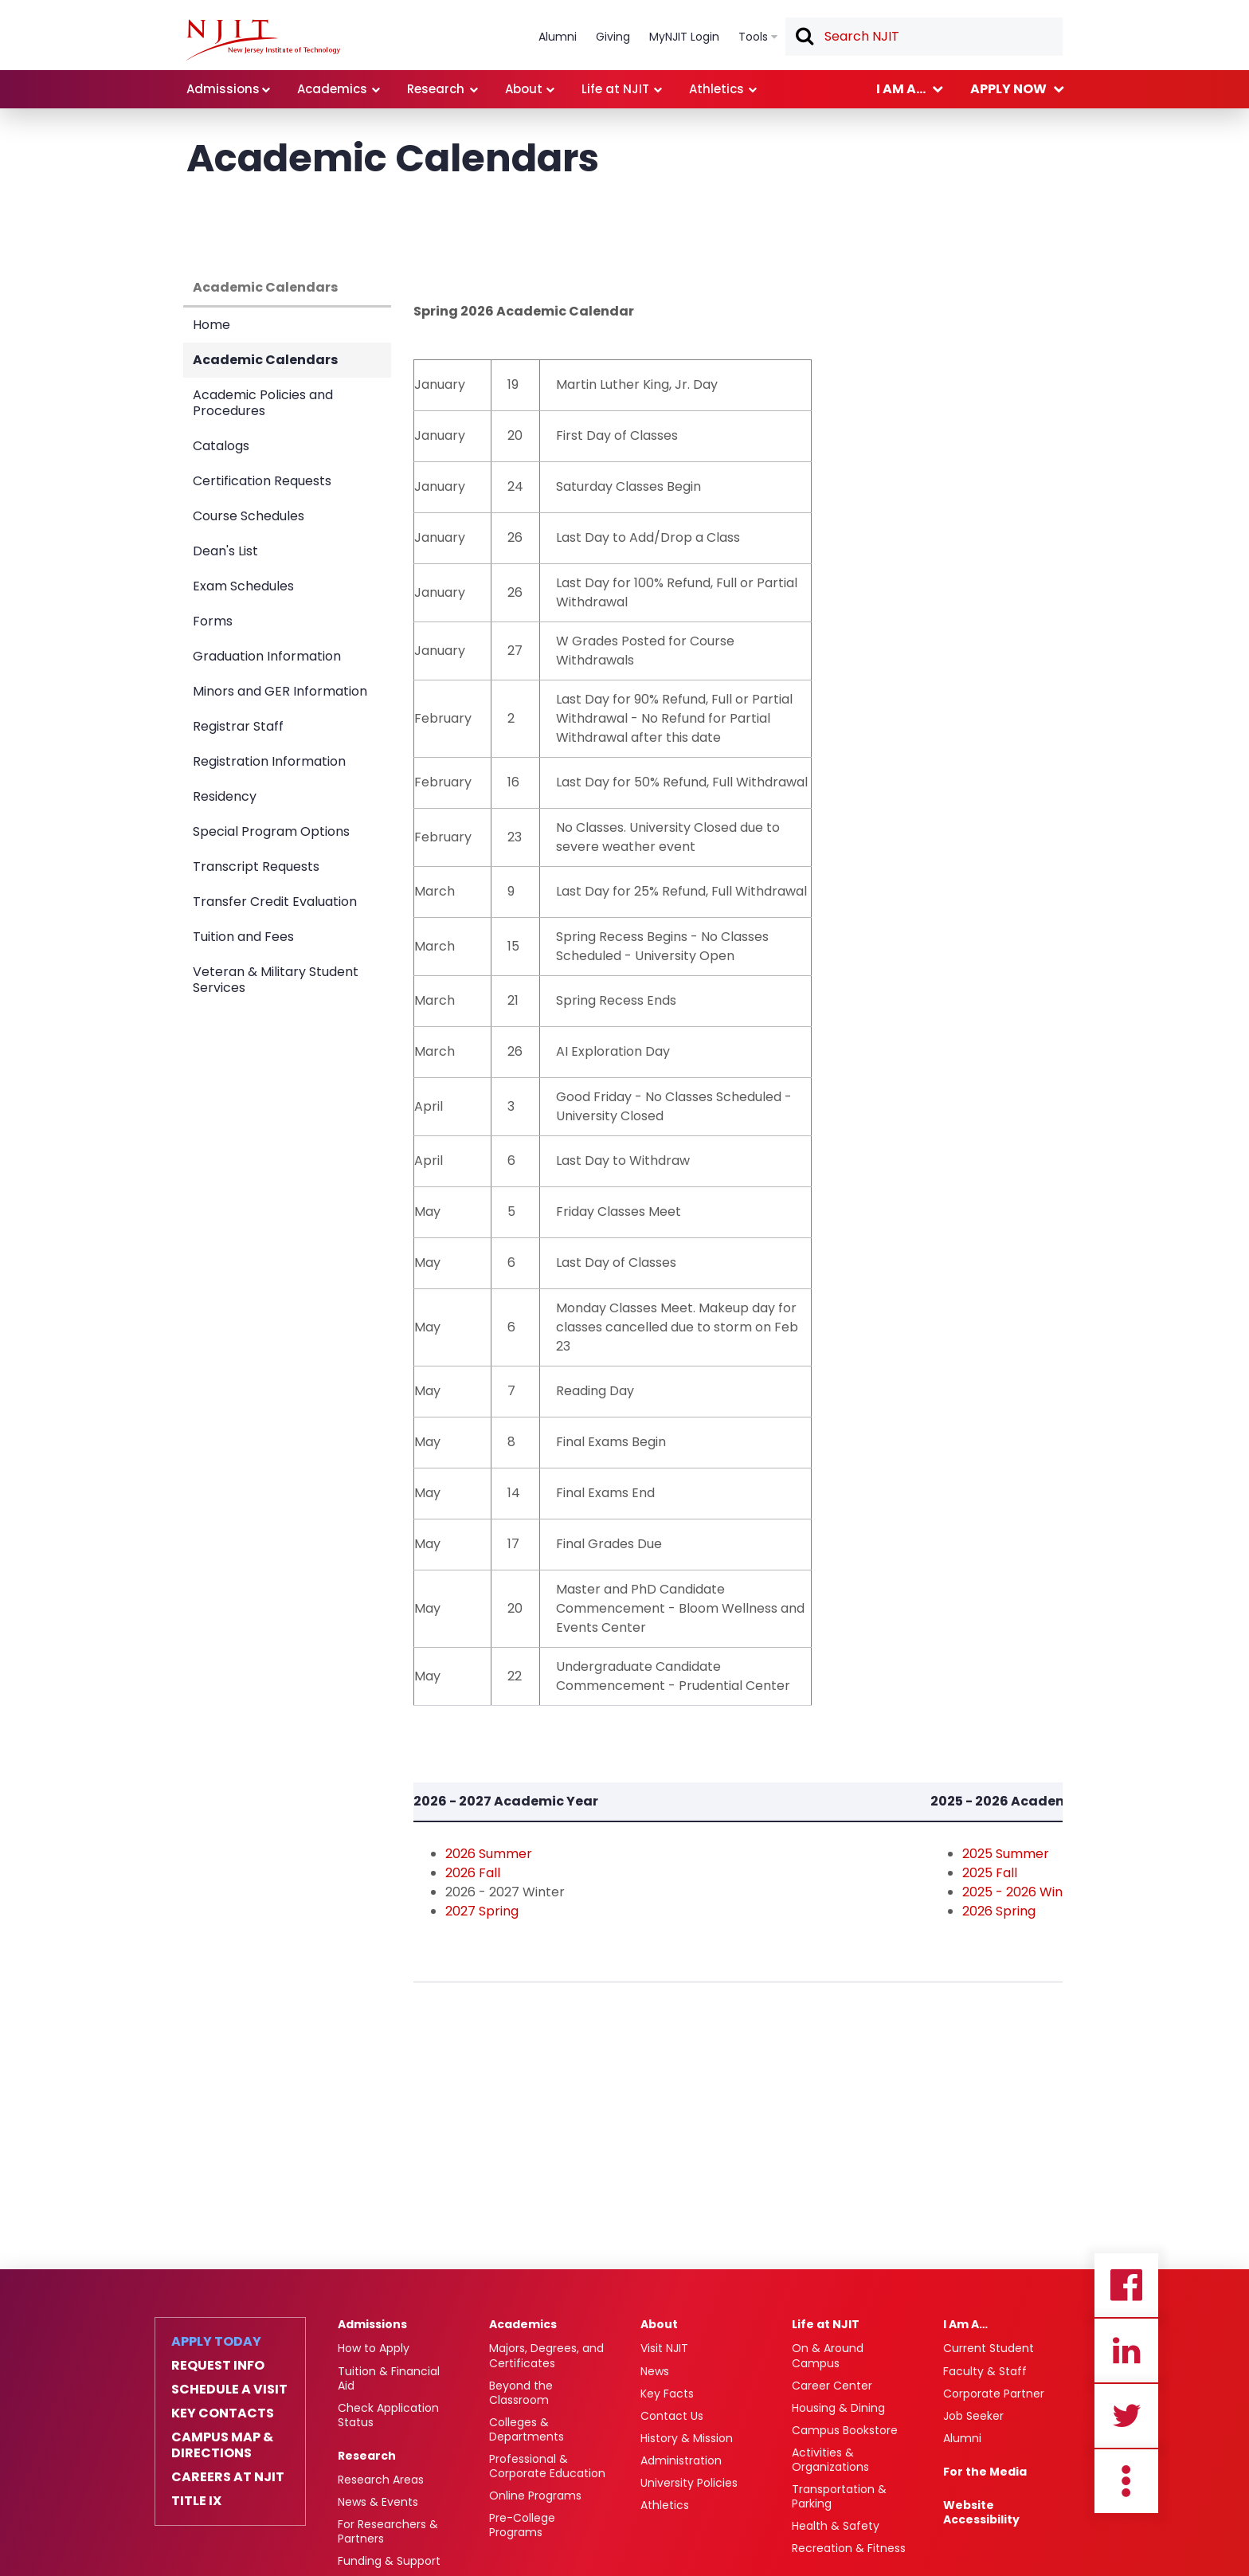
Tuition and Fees (243, 936)
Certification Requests (262, 481)
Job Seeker (973, 2416)
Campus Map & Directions (222, 2445)
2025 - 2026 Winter (1022, 1892)
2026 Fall (472, 1873)
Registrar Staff (238, 726)
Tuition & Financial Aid (389, 2378)
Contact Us (671, 2416)
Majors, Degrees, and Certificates (546, 2355)
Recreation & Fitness (849, 2548)
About (659, 2324)
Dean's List (225, 551)
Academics (523, 2324)
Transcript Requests (256, 866)
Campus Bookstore (845, 2430)
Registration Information (269, 761)
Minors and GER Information (280, 691)
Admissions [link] (223, 88)
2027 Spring (482, 1911)
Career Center (832, 2385)
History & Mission (686, 2438)
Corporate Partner (993, 2393)
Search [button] (804, 37)
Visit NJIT (664, 2348)
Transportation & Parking (839, 2496)
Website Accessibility (981, 2512)
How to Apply (373, 2348)
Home (211, 325)
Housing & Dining (838, 2408)
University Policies (689, 2483)
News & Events (378, 2502)
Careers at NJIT (227, 2477)
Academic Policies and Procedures (263, 403)
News (654, 2371)
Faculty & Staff (985, 2371)
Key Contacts (222, 2413)
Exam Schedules (243, 586)
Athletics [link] (716, 88)
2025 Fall (989, 1873)
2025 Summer (1005, 1854)
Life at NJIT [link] (615, 88)
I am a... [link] (901, 89)
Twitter (1126, 2416)
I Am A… (965, 2324)
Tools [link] (753, 37)
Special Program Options (271, 831)
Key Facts (667, 2393)
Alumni (962, 2438)
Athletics (664, 2505)
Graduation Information (267, 656)
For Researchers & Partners (388, 2531)
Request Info (217, 2366)
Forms (213, 621)
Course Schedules (248, 516)
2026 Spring (999, 1911)
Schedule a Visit (229, 2390)
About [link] (523, 88)
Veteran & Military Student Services (275, 980)
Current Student (988, 2348)
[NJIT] (263, 40)
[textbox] (924, 37)
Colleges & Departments (526, 2429)
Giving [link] (613, 37)
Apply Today (216, 2342)
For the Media (985, 2471)
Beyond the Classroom (521, 2392)
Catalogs (221, 446)
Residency (224, 796)
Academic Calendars (265, 287)
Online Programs (535, 2495)
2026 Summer (488, 1854)
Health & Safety (835, 2526)
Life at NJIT (825, 2324)
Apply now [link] (1008, 89)
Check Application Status (388, 2415)
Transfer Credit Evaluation (275, 901)
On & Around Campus (827, 2355)
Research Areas (381, 2479)
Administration (681, 2460)
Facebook (1126, 2285)
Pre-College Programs (522, 2525)
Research (367, 2456)
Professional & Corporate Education (547, 2466)
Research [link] (435, 88)
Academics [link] (332, 88)
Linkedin (1126, 2350)
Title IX (196, 2501)
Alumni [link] (557, 37)
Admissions (372, 2324)
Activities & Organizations (830, 2459)
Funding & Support (389, 2561)
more (1126, 2481)
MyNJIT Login (684, 37)
